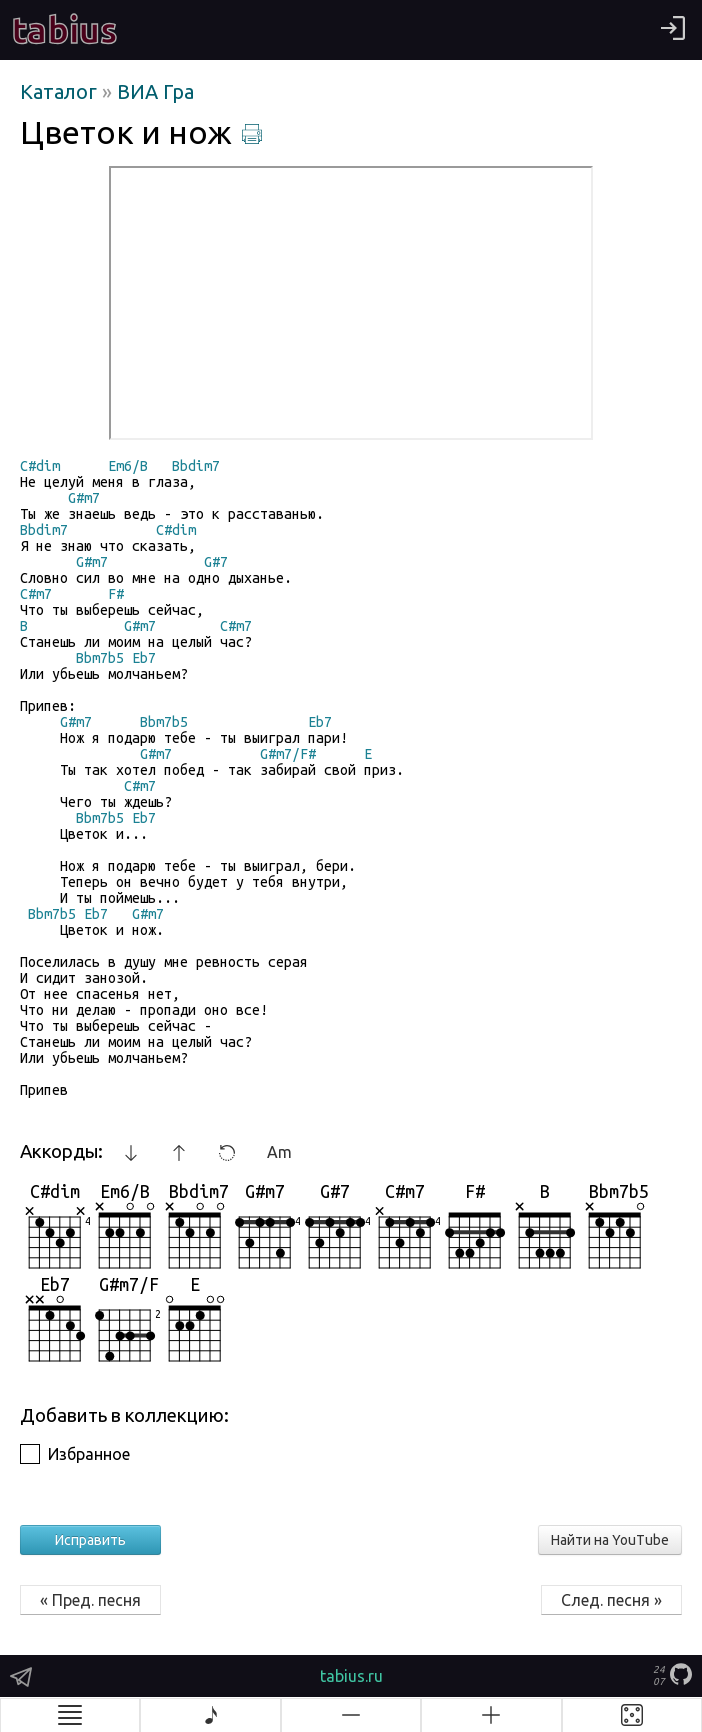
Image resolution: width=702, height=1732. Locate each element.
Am (279, 1152)
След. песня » (611, 1600)
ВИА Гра (155, 91)
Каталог (61, 91)
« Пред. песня (90, 1600)
